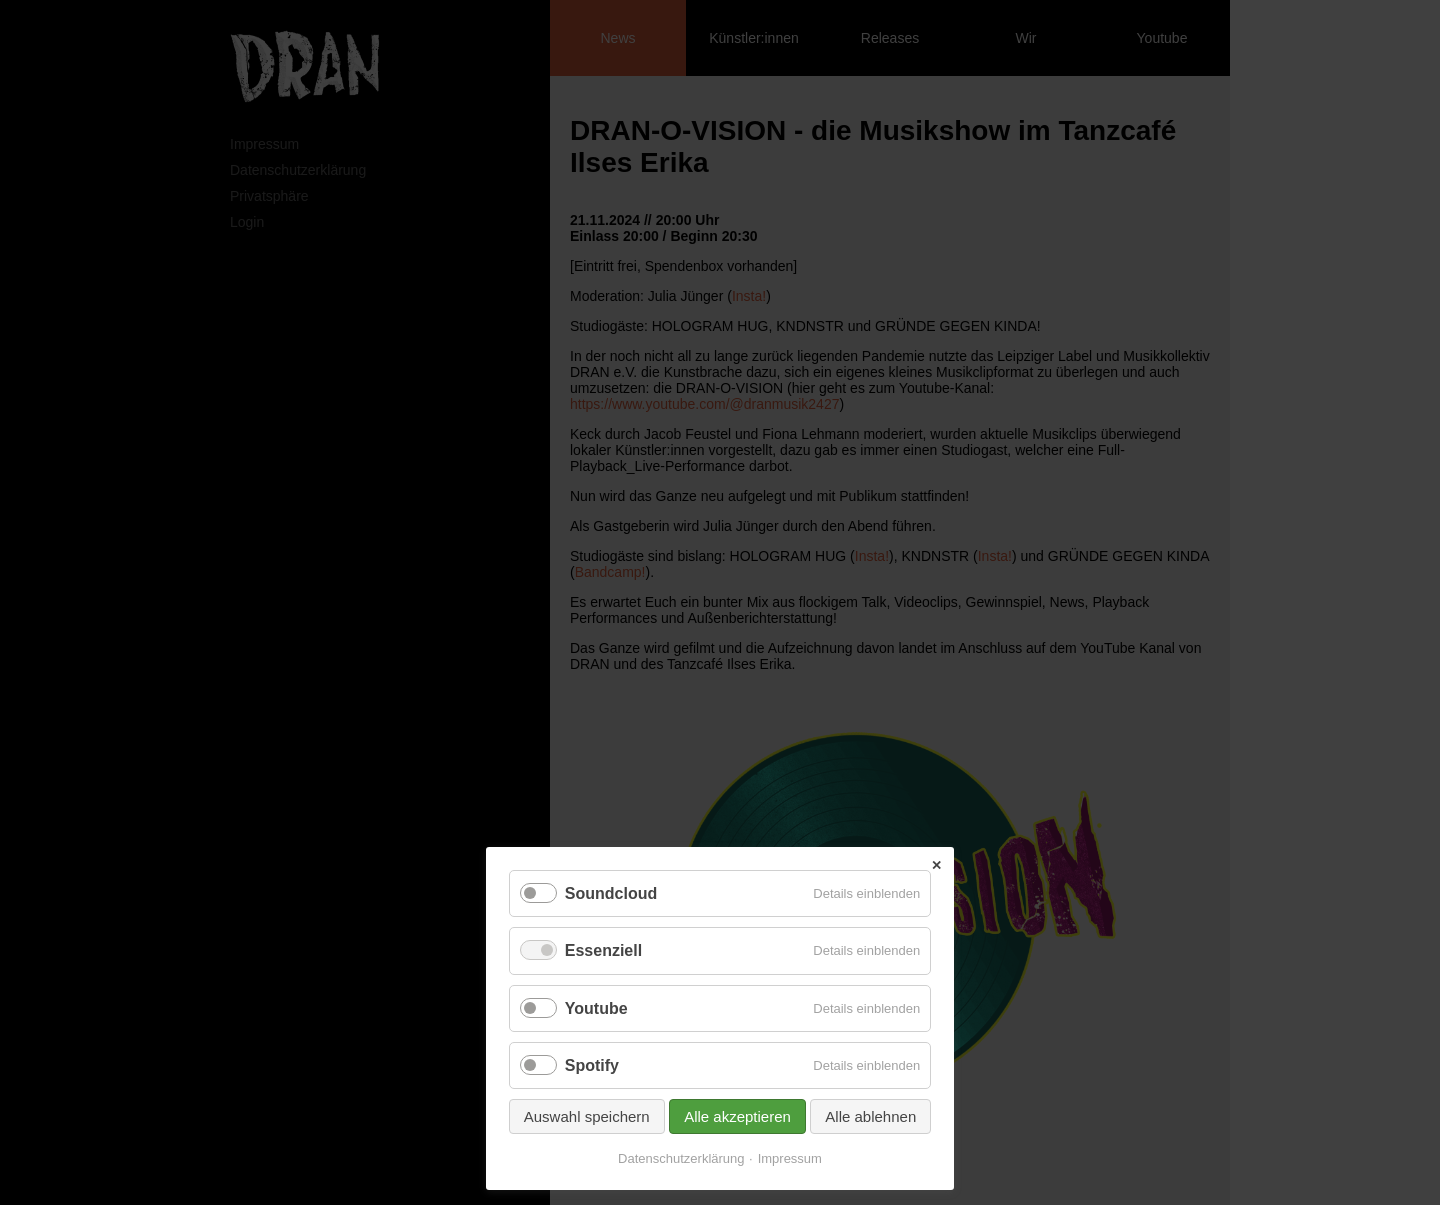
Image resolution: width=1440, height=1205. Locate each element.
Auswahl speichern (587, 1116)
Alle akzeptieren (737, 1116)
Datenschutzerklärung (681, 1158)
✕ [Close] (936, 865)
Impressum (790, 1158)
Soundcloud (611, 893)
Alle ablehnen (870, 1116)
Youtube (596, 1008)
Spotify (592, 1065)
